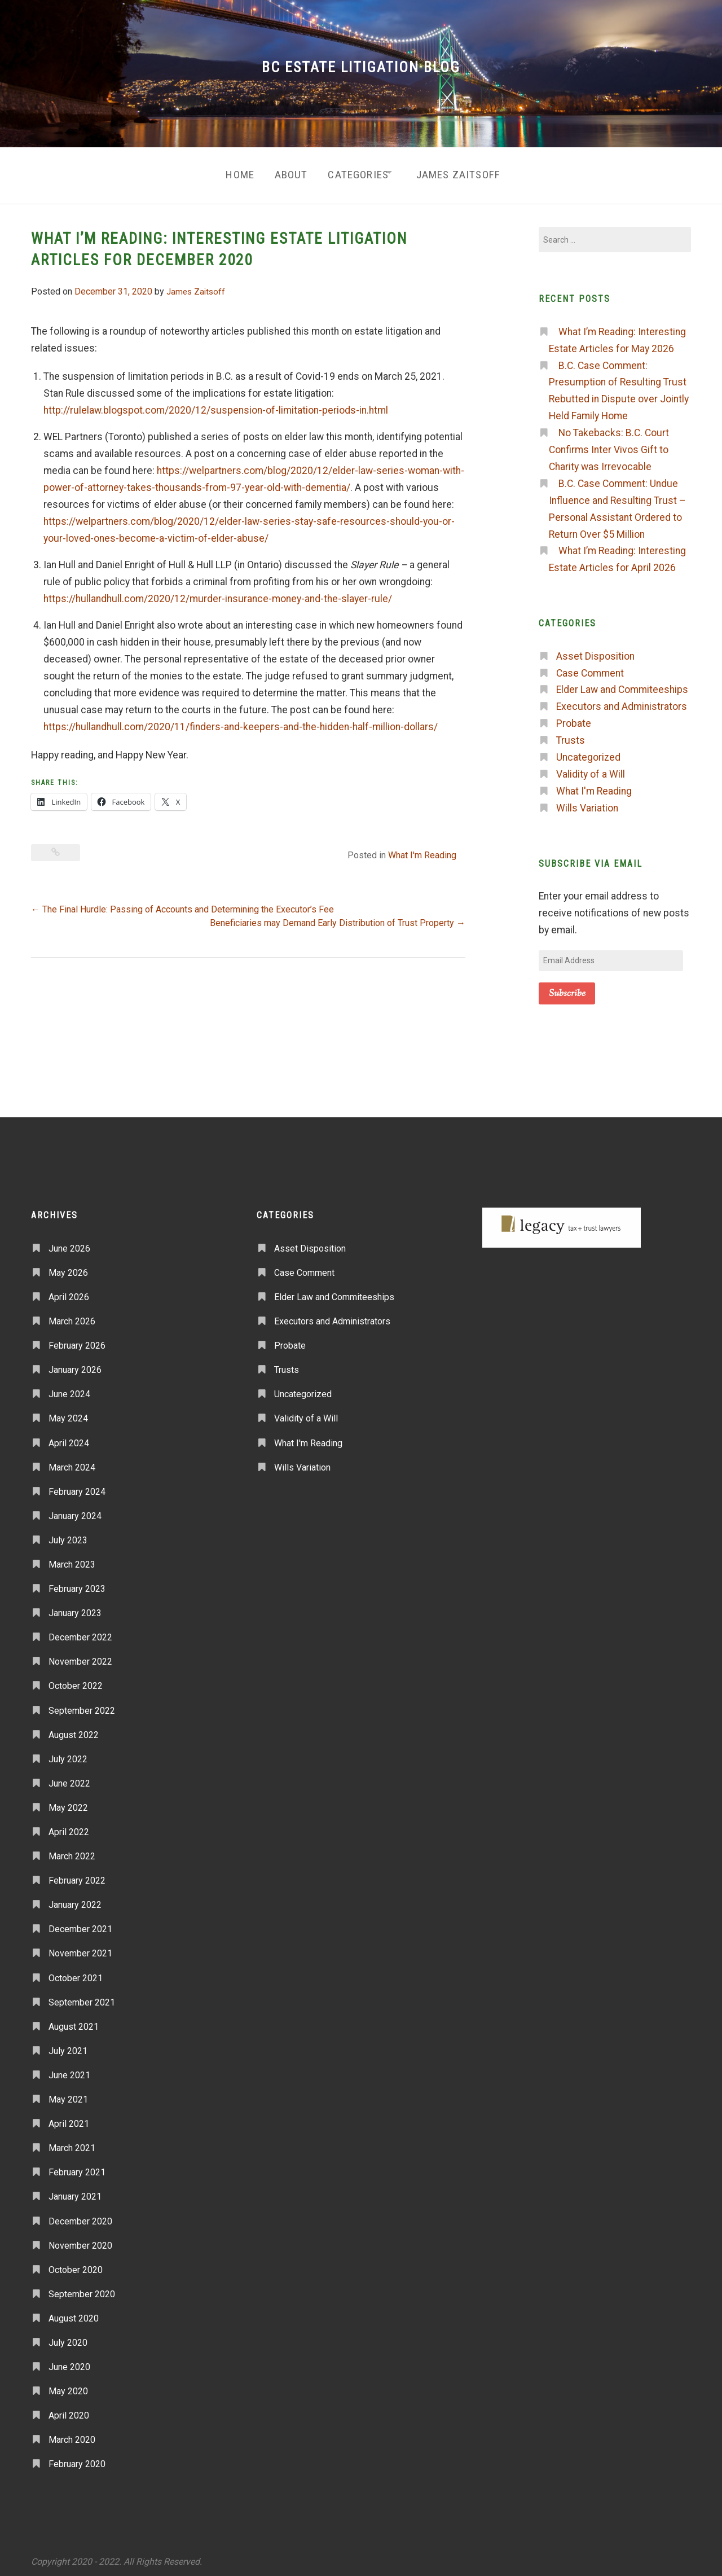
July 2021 (68, 2046)
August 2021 (74, 2021)
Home (229, 172)
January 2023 (75, 1608)
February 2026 (77, 1341)
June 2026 (69, 1243)
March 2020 (72, 2435)
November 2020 (80, 2240)
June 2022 (69, 1779)
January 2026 (75, 1365)
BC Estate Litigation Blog (361, 67)
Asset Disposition (595, 651)
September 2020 (82, 2289)
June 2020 (69, 2362)
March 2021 (72, 2143)
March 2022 (72, 1851)
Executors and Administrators (621, 702)
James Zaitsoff (464, 172)
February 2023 (77, 1584)
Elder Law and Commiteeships (622, 685)
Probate (573, 719)
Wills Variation (587, 803)
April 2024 (69, 1438)
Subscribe (567, 988)
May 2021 (68, 2095)
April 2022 (69, 1827)
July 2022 (68, 1754)
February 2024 (77, 1486)
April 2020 (69, 2411)
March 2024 (72, 1462)
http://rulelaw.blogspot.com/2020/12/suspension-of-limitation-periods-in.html (215, 405)
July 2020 (68, 2338)
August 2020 (74, 2314)
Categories (356, 172)
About (285, 172)
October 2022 (76, 1681)
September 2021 (82, 1997)
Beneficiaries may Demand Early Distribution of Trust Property (337, 918)
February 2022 (77, 1876)
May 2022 (68, 1803)
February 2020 (77, 2459)
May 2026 (68, 1268)
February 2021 (77, 2167)
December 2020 (80, 2216)
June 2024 (69, 1389)
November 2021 (80, 1948)
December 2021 (80, 1924)
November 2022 (80, 1657)
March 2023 (72, 1560)
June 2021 (69, 2070)
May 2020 (68, 2386)
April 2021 (69, 2119)
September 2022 (82, 1705)
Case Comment (590, 668)
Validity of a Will (590, 769)
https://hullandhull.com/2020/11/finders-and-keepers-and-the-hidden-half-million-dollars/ (240, 722)
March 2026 (72, 1316)
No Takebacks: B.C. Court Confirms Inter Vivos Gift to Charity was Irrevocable (609, 445)
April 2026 (69, 1292)
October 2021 (76, 1973)
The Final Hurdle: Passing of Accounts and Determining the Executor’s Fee (182, 904)
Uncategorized (588, 752)
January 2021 (75, 2192)
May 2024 (68, 1413)
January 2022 (75, 1900)
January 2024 (75, 1511)
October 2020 (76, 2264)
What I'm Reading (422, 850)
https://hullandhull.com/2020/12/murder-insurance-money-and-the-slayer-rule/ (217, 594)
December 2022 (80, 1632)
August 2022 (74, 1729)
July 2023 (68, 1535)
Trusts (570, 735)
